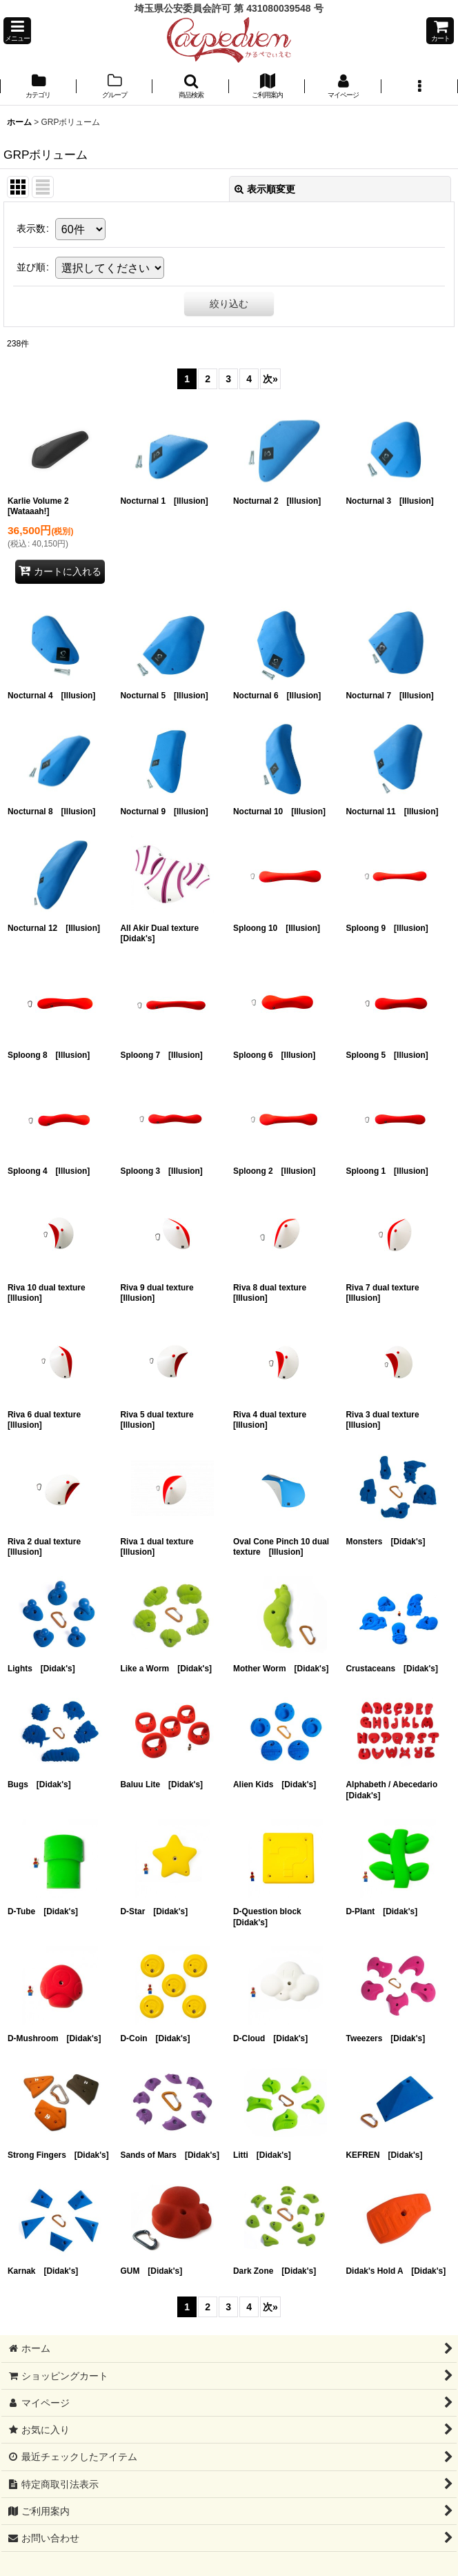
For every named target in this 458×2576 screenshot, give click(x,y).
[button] (17, 30)
